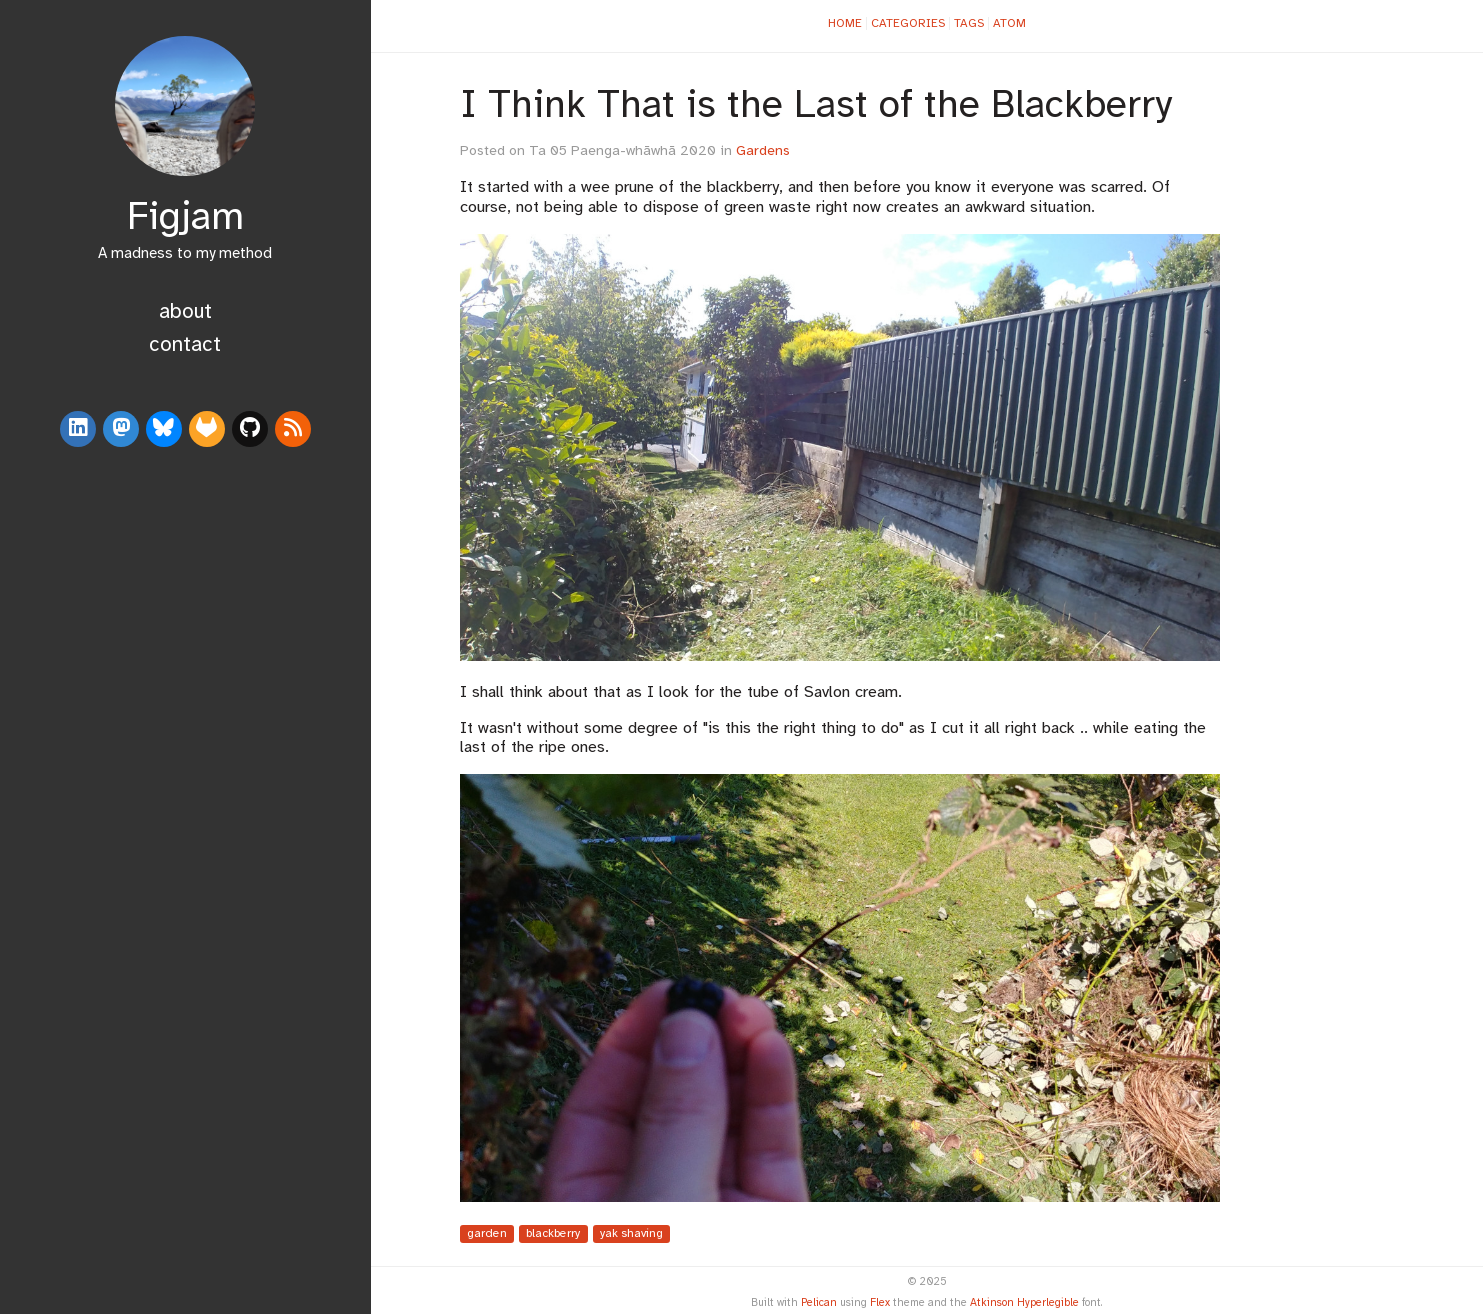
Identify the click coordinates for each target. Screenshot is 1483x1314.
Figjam (185, 218)
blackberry (553, 1234)
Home (845, 23)
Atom (1009, 23)
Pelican (819, 1303)
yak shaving (631, 1234)
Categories (908, 23)
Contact (185, 345)
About (185, 312)
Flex (880, 1303)
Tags (969, 23)
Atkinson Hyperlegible (1024, 1303)
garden (487, 1234)
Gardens (763, 151)
